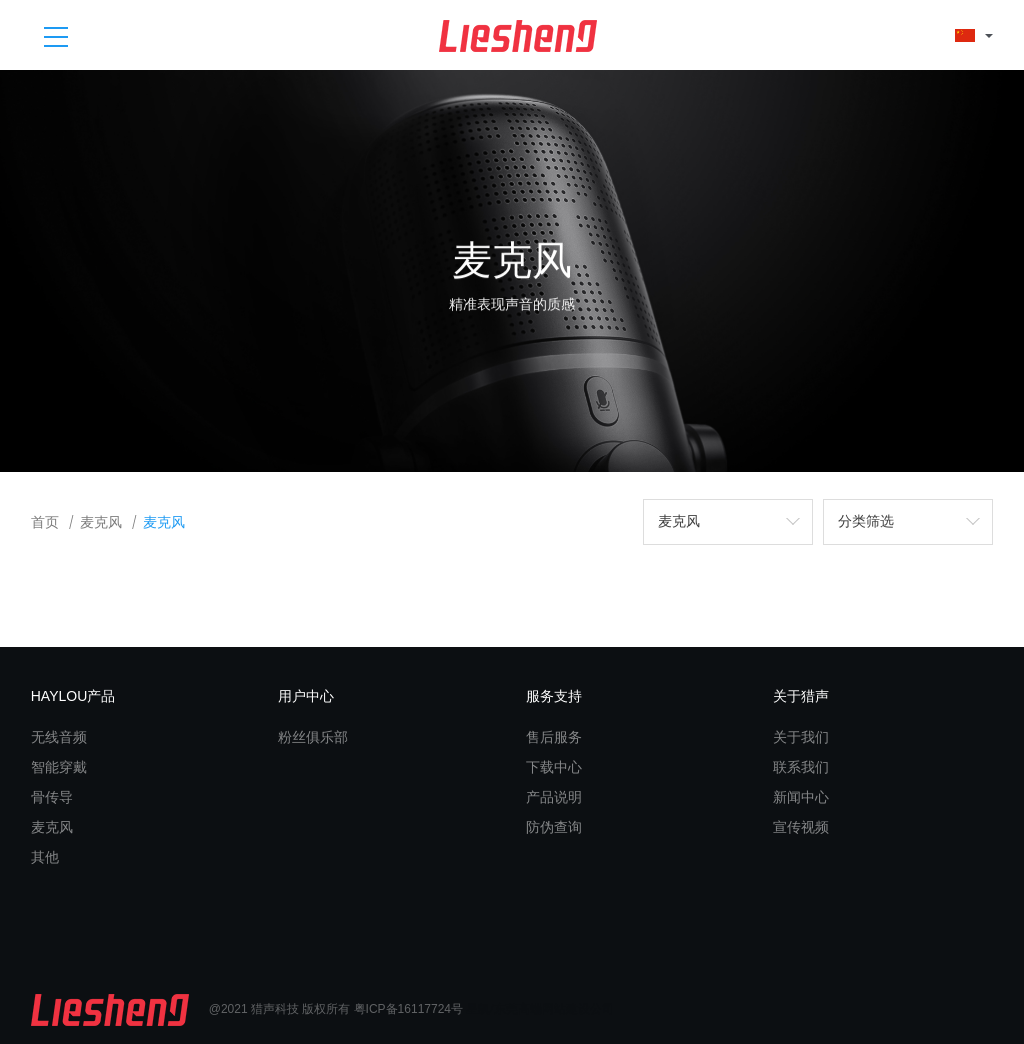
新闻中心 (801, 797)
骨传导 (52, 797)
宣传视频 (801, 827)
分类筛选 (866, 521)
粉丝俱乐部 (313, 737)
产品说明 (554, 797)
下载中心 (554, 767)
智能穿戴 (59, 767)
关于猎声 (801, 696)
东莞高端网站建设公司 (554, 1009)
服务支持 (554, 696)
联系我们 (801, 767)
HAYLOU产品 (73, 696)
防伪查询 (554, 827)
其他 (45, 857)
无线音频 (59, 737)
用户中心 (306, 696)
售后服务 (554, 737)
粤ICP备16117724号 (408, 1009)
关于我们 (801, 737)
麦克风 (101, 522)
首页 (45, 522)
